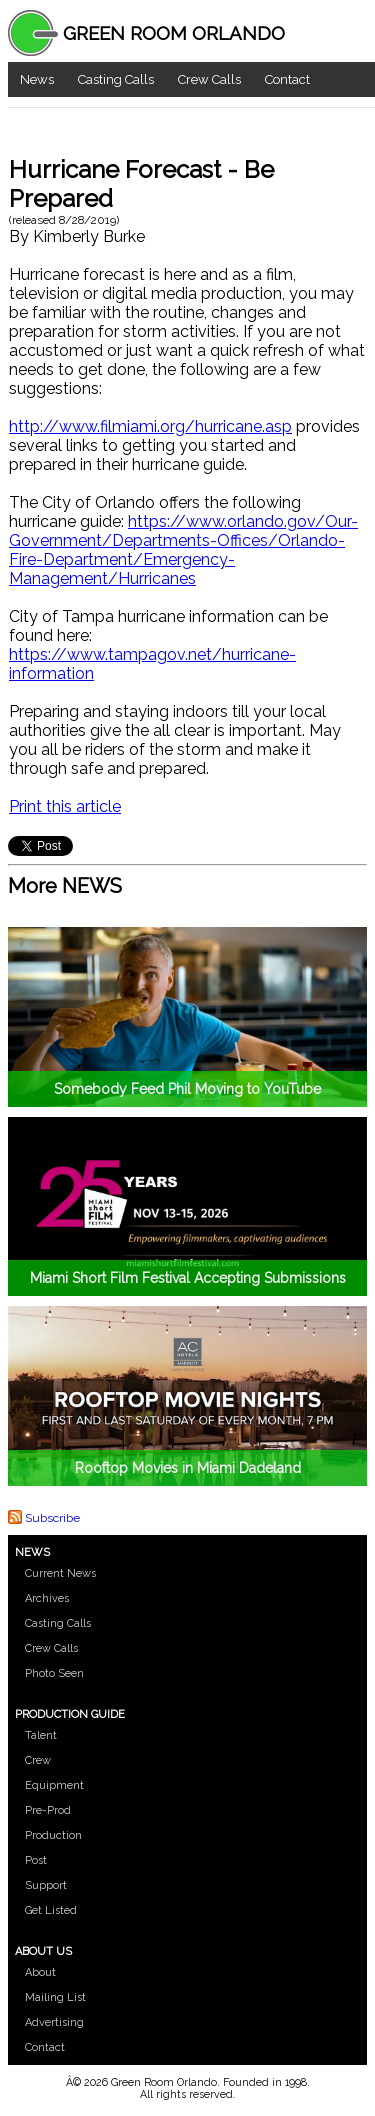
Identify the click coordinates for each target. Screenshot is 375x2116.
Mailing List (55, 1997)
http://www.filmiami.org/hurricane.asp (150, 426)
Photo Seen (54, 1673)
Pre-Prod (48, 1810)
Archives (47, 1598)
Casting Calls (116, 79)
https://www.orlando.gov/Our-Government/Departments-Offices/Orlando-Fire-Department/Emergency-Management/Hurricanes (183, 550)
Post (36, 1860)
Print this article (65, 806)
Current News (60, 1573)
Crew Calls (209, 79)
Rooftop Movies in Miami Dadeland (188, 1468)
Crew (38, 1760)
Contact (287, 79)
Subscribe (52, 1517)
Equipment (54, 1785)
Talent (41, 1735)
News (37, 79)
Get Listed (51, 1910)
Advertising (54, 2022)
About (40, 1972)
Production (53, 1835)
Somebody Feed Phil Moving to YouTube (187, 1089)
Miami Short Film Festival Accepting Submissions (188, 1278)
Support (46, 1885)
